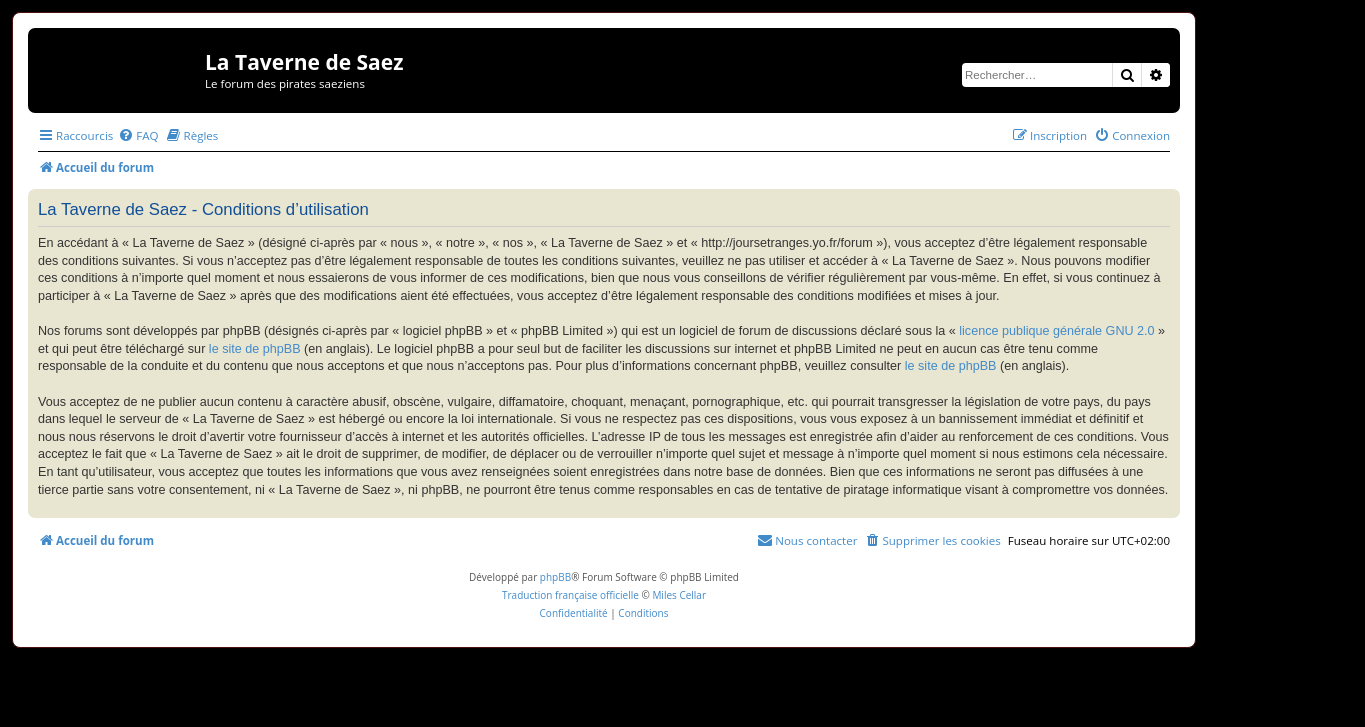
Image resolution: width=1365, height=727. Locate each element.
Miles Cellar (679, 595)
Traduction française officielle (570, 595)
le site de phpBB (255, 349)
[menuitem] (138, 135)
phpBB (555, 577)
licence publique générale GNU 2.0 (1056, 331)
